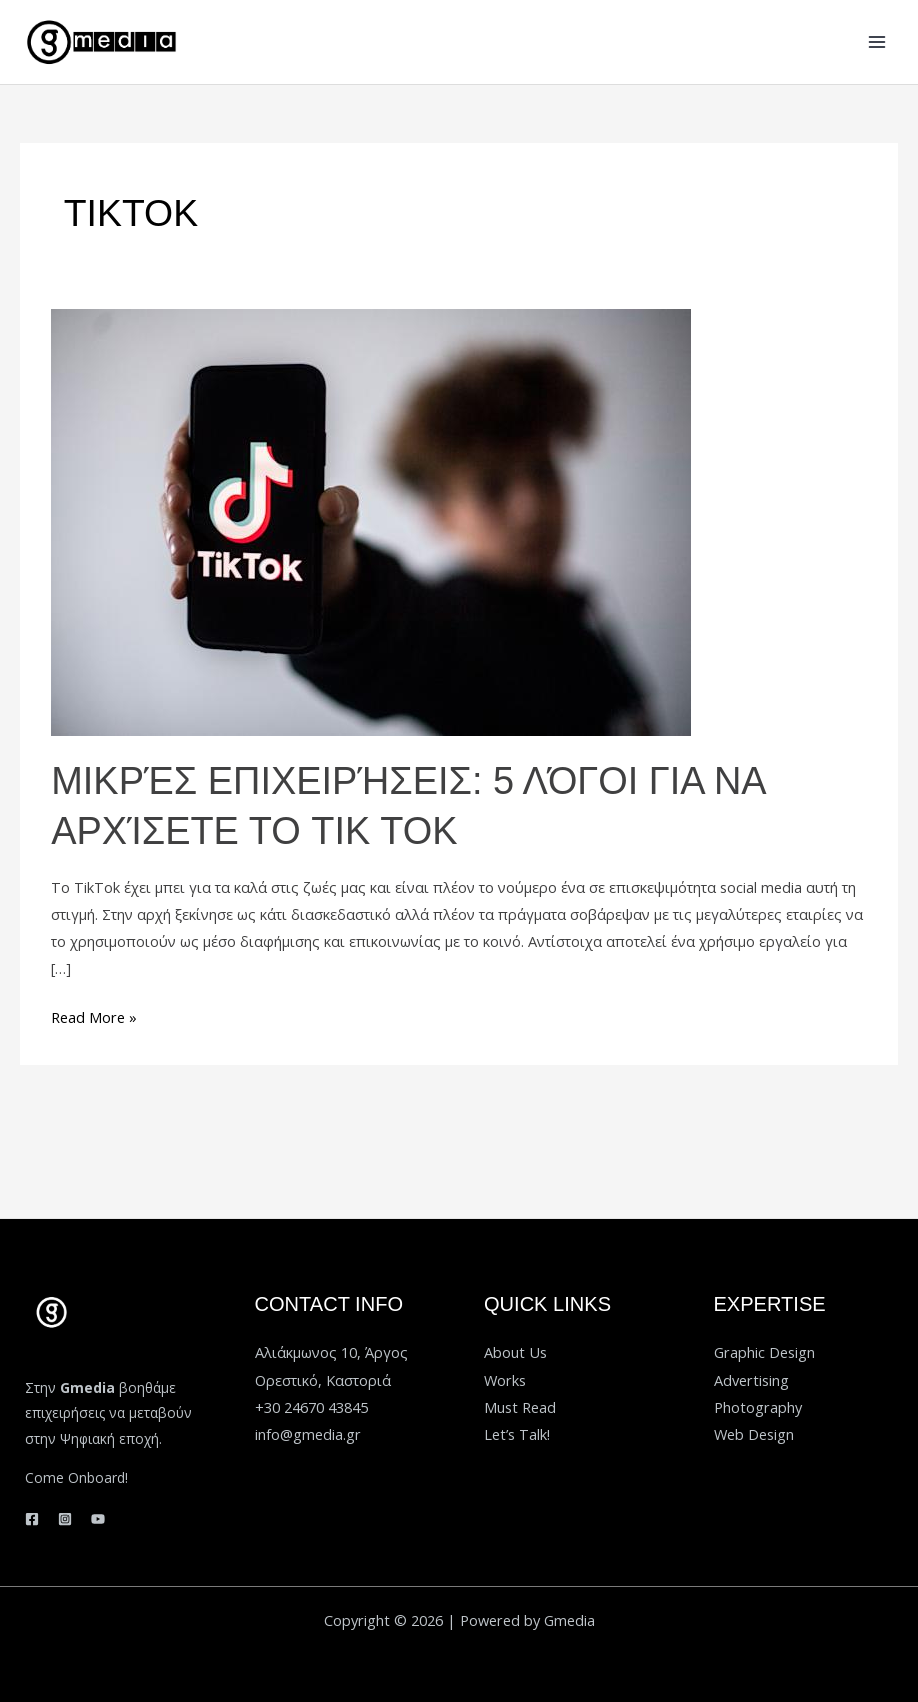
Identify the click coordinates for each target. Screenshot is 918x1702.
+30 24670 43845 (311, 1402)
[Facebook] (32, 1514)
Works (505, 1375)
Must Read (520, 1402)
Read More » (94, 1011)
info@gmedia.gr (308, 1429)
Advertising (751, 1375)
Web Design (754, 1429)
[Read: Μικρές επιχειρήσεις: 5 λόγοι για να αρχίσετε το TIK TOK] (371, 520)
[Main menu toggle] (877, 42)
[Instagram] (65, 1514)
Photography (758, 1402)
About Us (515, 1348)
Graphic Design (764, 1348)
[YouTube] (98, 1514)
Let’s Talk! (517, 1429)
